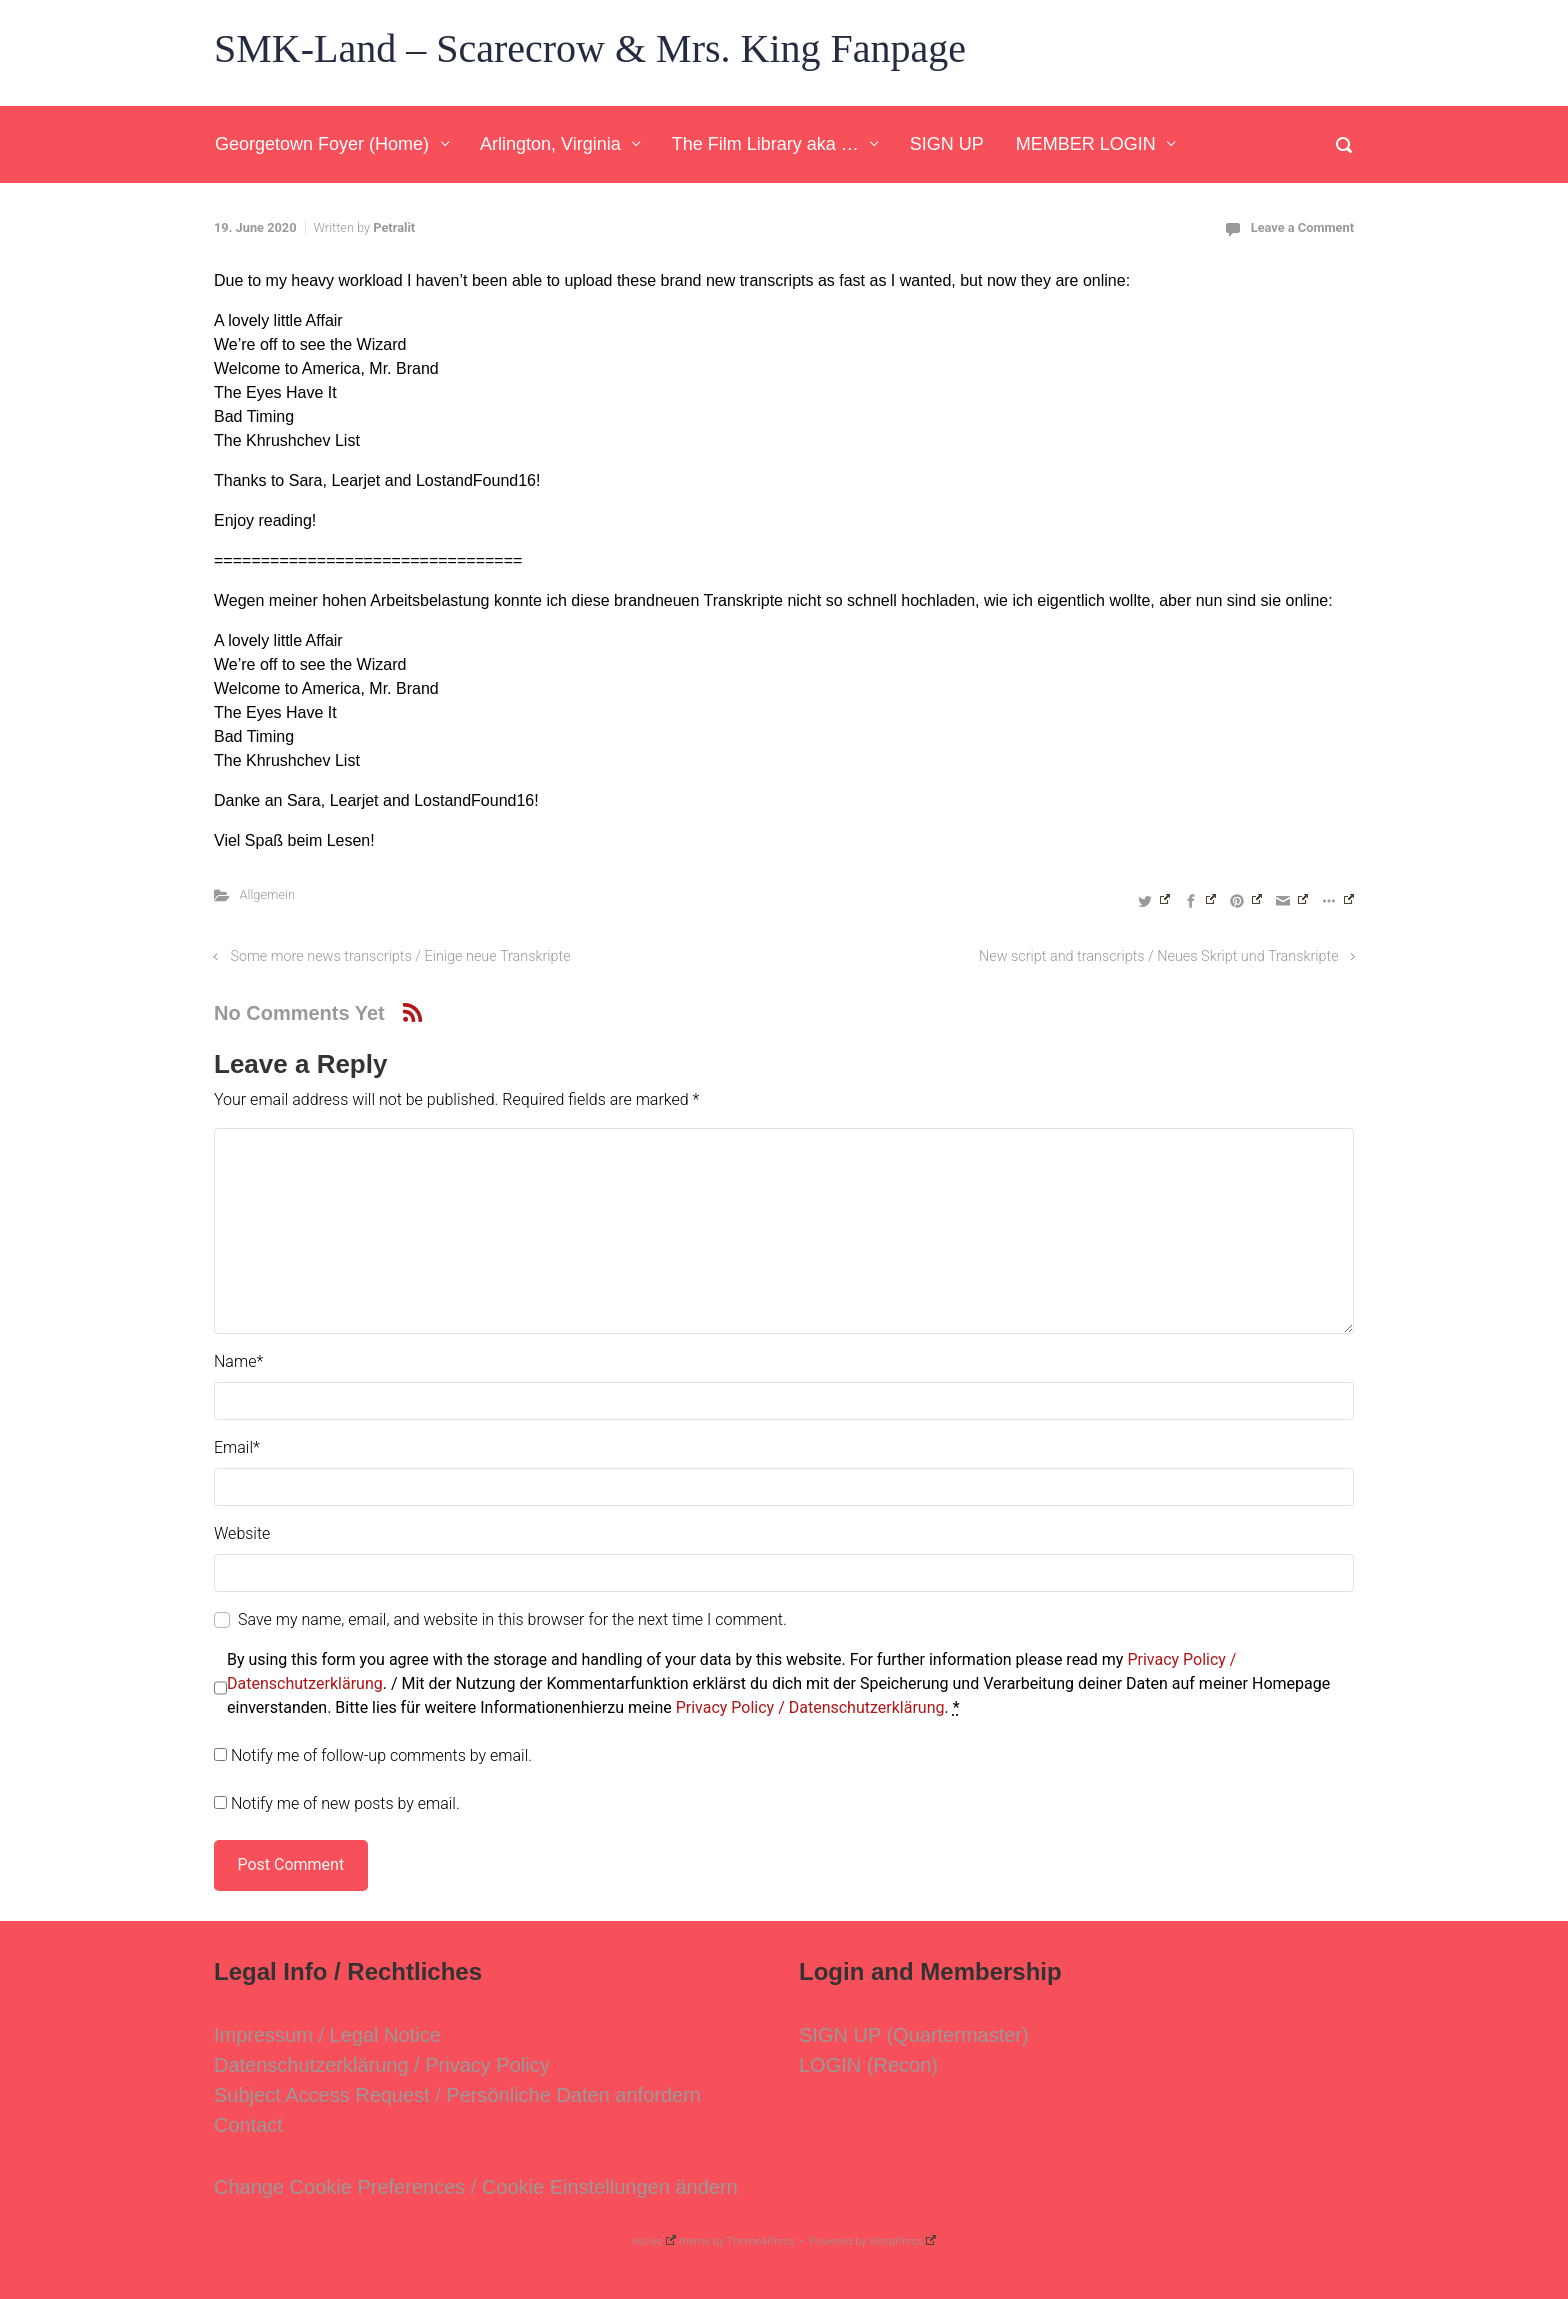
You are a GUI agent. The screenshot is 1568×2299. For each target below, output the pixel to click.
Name (238, 1361)
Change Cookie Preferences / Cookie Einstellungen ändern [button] (476, 2187)
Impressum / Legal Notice (327, 2035)
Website (242, 1533)
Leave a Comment (1302, 227)
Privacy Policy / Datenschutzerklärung (810, 1707)
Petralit (394, 227)
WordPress (902, 2241)
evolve (654, 2241)
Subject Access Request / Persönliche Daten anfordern (457, 2095)
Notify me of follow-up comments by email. (381, 1755)
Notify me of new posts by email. (345, 1803)
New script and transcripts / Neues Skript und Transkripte (1159, 956)
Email (237, 1447)
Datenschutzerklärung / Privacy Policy (382, 2065)
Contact (248, 2125)
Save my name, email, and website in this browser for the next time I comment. (512, 1619)
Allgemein (267, 894)
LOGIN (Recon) (868, 2065)
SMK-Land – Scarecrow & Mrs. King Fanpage (590, 48)
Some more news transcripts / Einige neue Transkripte (401, 956)
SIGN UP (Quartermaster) (914, 2035)
